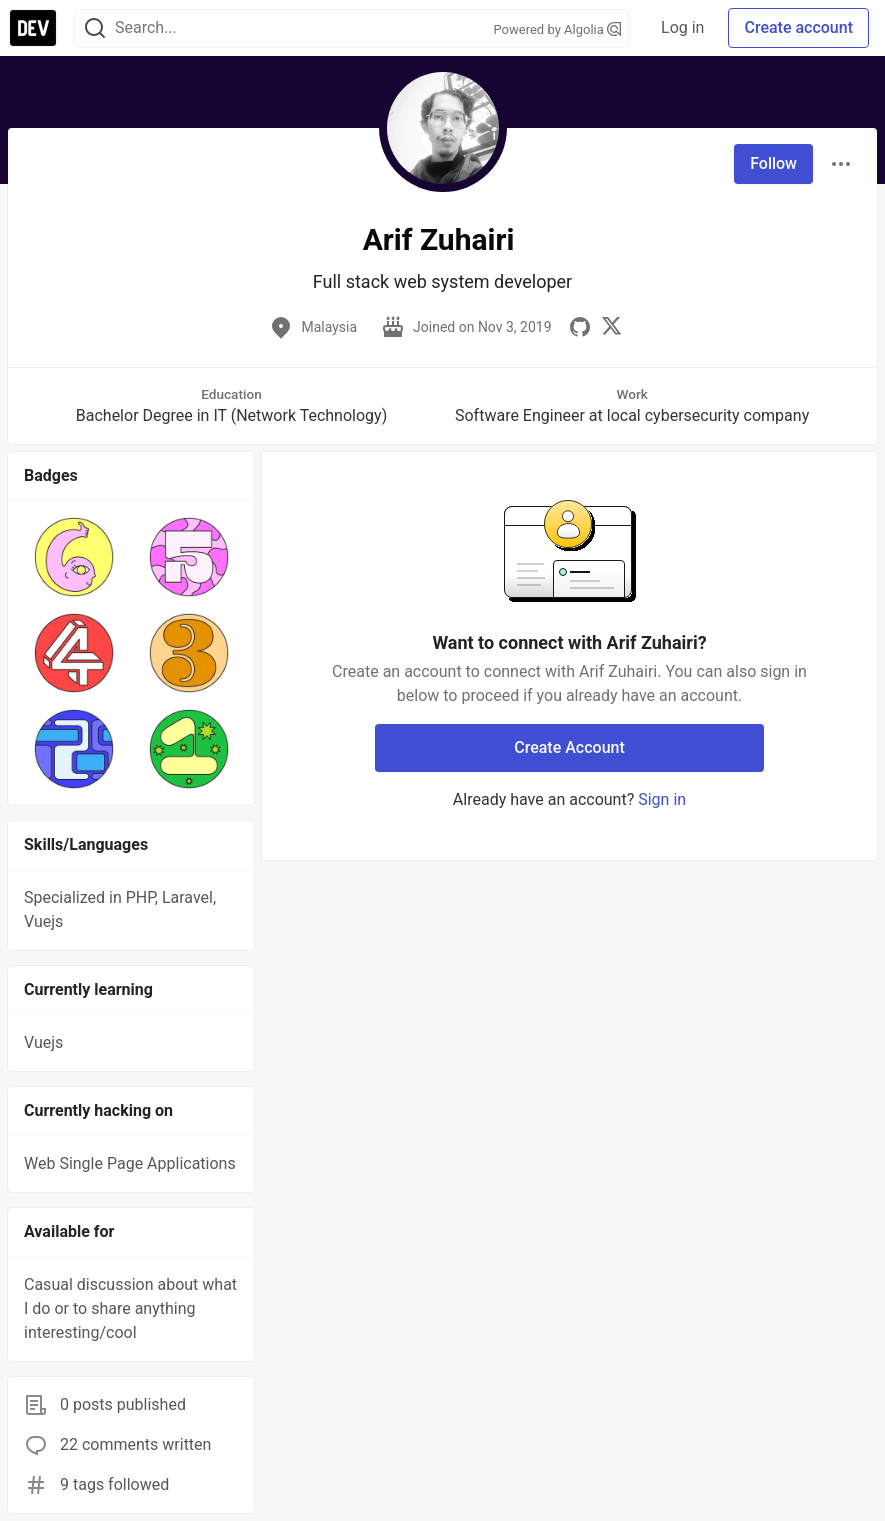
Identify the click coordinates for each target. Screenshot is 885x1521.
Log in (682, 27)
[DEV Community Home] (33, 28)
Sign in (662, 799)
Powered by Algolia (558, 29)
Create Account (569, 747)
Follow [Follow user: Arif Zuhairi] (773, 163)
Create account (798, 27)
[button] (73, 557)
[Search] (95, 28)
